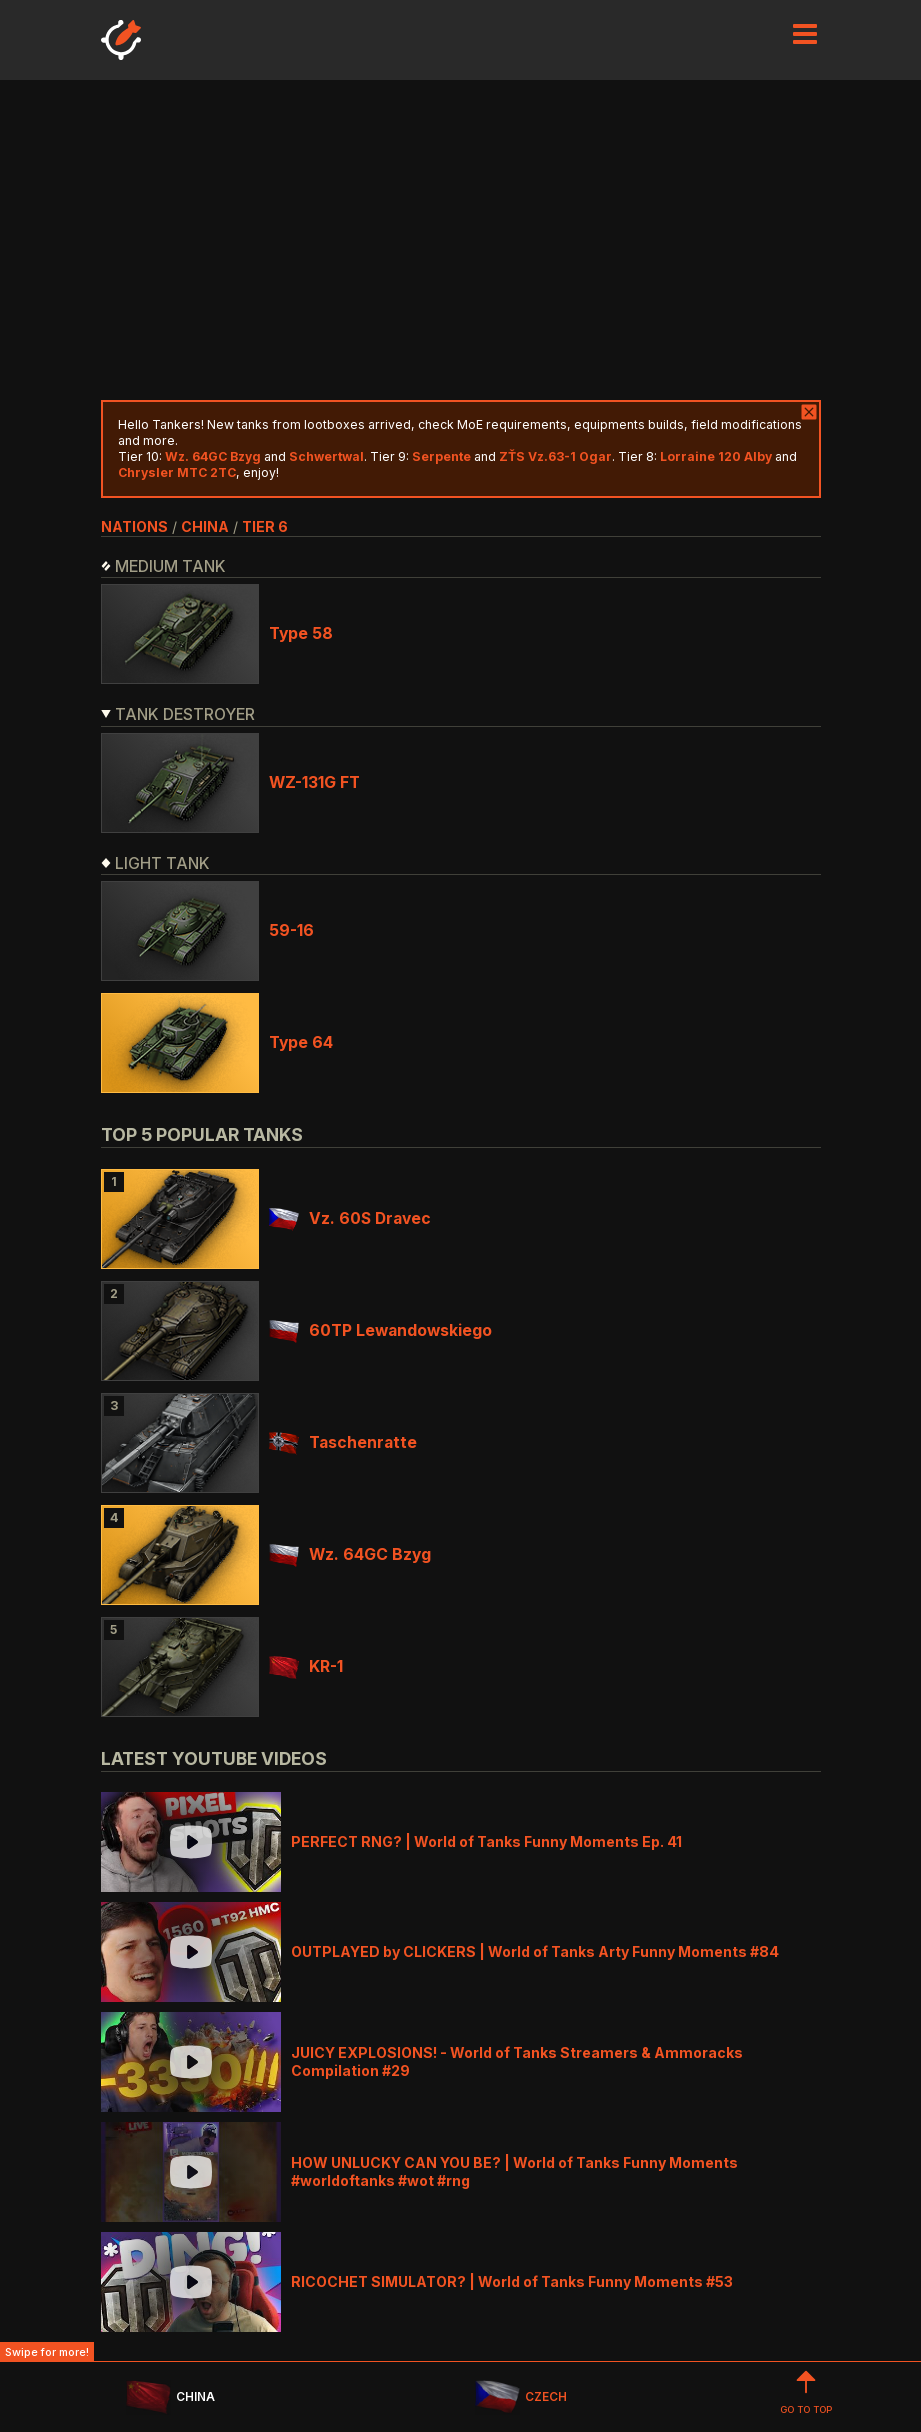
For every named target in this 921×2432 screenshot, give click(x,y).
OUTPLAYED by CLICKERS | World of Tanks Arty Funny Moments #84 (535, 1951)
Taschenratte (343, 1442)
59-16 (291, 930)
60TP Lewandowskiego (380, 1330)
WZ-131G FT (314, 782)
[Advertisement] (461, 240)
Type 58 (301, 633)
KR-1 (306, 1666)
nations (134, 526)
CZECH (521, 2397)
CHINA (170, 2397)
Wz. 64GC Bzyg (350, 1554)
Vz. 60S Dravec (350, 1218)
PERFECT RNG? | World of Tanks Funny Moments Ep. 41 (486, 1841)
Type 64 (301, 1042)
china (205, 526)
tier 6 (265, 526)
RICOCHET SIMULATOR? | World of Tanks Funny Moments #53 (512, 2281)
